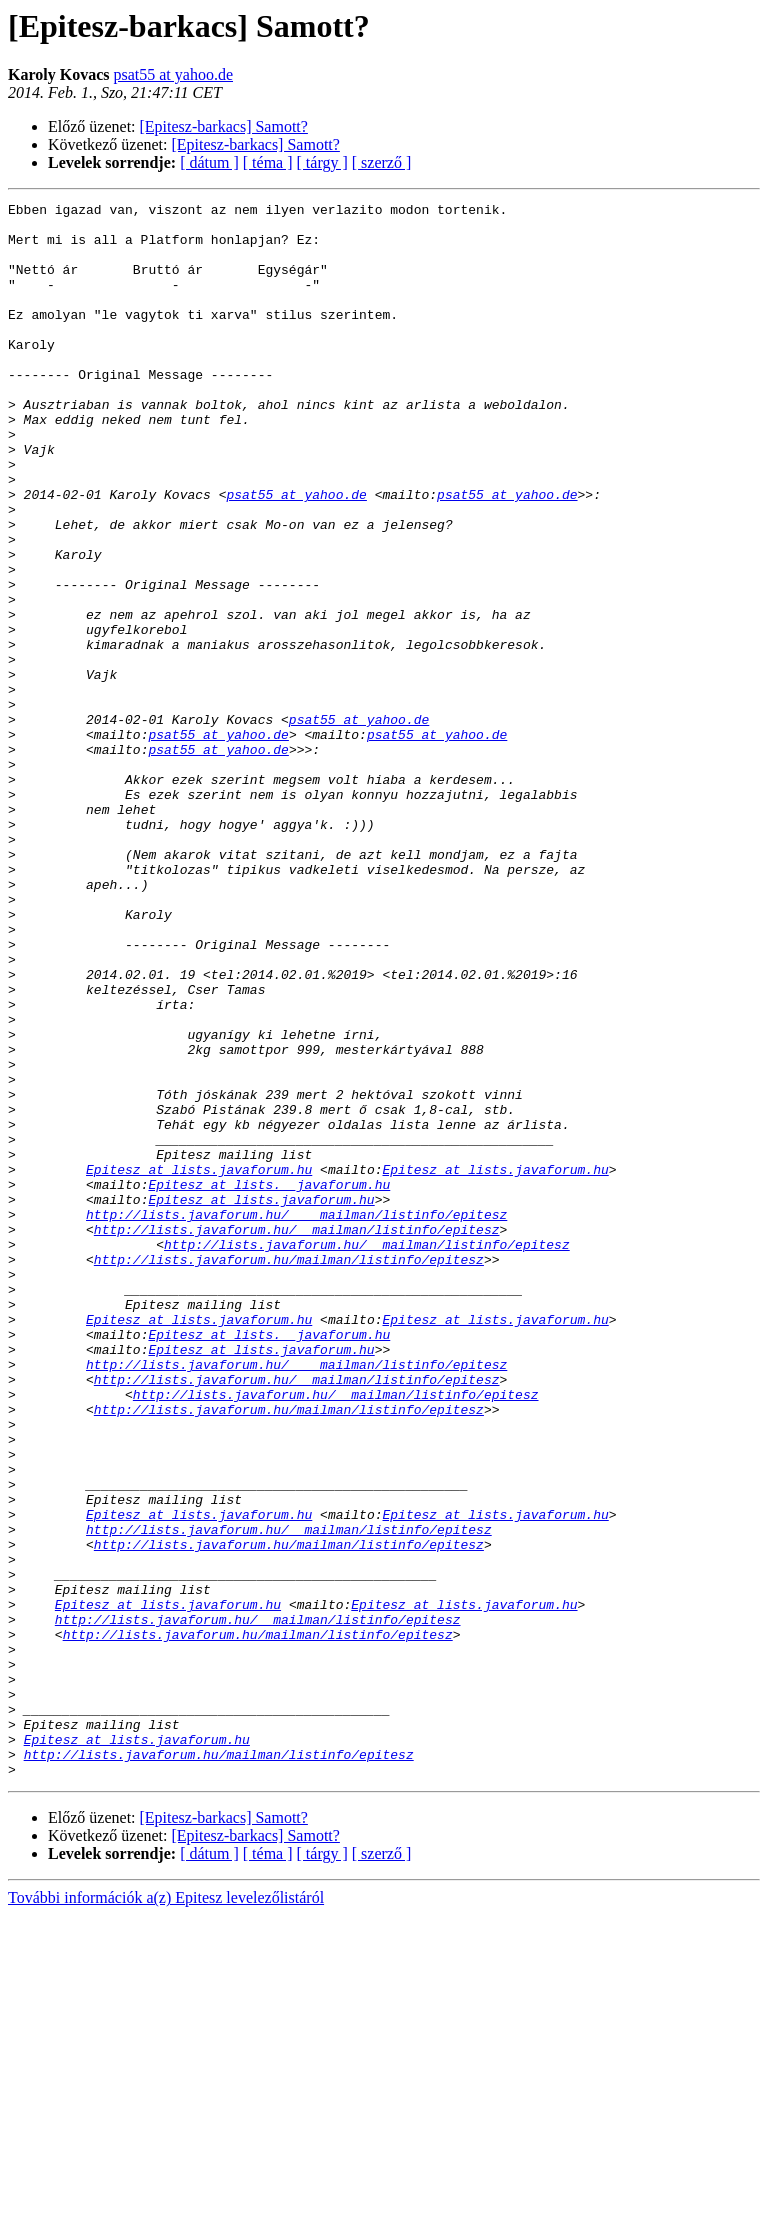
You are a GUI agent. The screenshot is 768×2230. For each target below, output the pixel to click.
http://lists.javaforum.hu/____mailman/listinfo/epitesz (296, 1418)
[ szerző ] (382, 162)
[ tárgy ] (322, 162)
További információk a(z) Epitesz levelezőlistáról (166, 2212)
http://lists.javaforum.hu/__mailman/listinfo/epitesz (297, 1436)
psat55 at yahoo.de (173, 74)
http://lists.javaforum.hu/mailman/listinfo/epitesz (289, 1472)
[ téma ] (268, 162)
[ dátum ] (209, 162)
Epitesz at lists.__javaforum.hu (269, 1382)
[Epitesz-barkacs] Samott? (224, 126)
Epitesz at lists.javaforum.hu (199, 1364)
